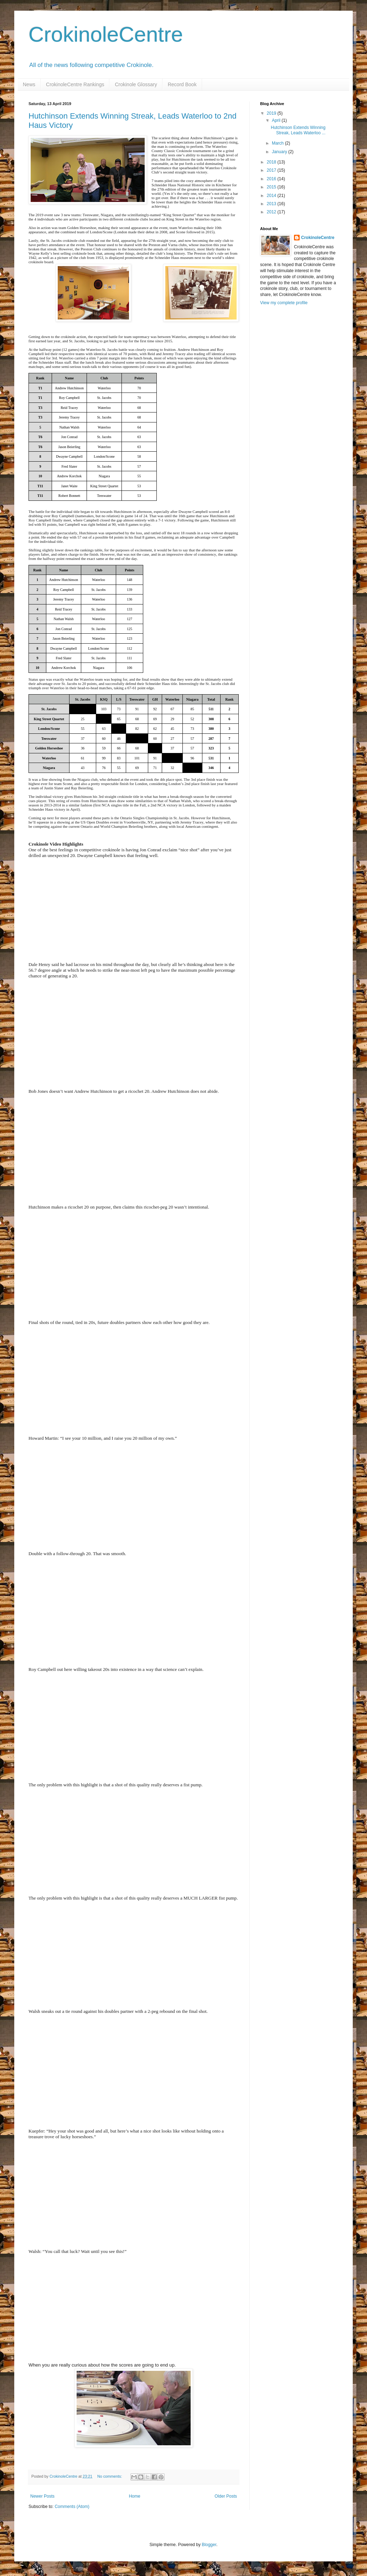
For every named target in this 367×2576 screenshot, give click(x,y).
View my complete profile (283, 302)
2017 (272, 170)
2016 (272, 178)
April (276, 120)
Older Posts (225, 2496)
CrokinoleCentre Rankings (75, 84)
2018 (272, 162)
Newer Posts (42, 2496)
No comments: (110, 2476)
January (280, 151)
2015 (272, 187)
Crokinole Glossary (136, 84)
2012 (272, 211)
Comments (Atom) (72, 2506)
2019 (272, 113)
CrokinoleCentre (106, 34)
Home (134, 2496)
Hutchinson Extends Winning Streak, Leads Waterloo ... (298, 130)
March (278, 143)
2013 (272, 203)
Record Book (182, 84)
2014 (272, 195)
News (29, 84)
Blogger (209, 2544)
